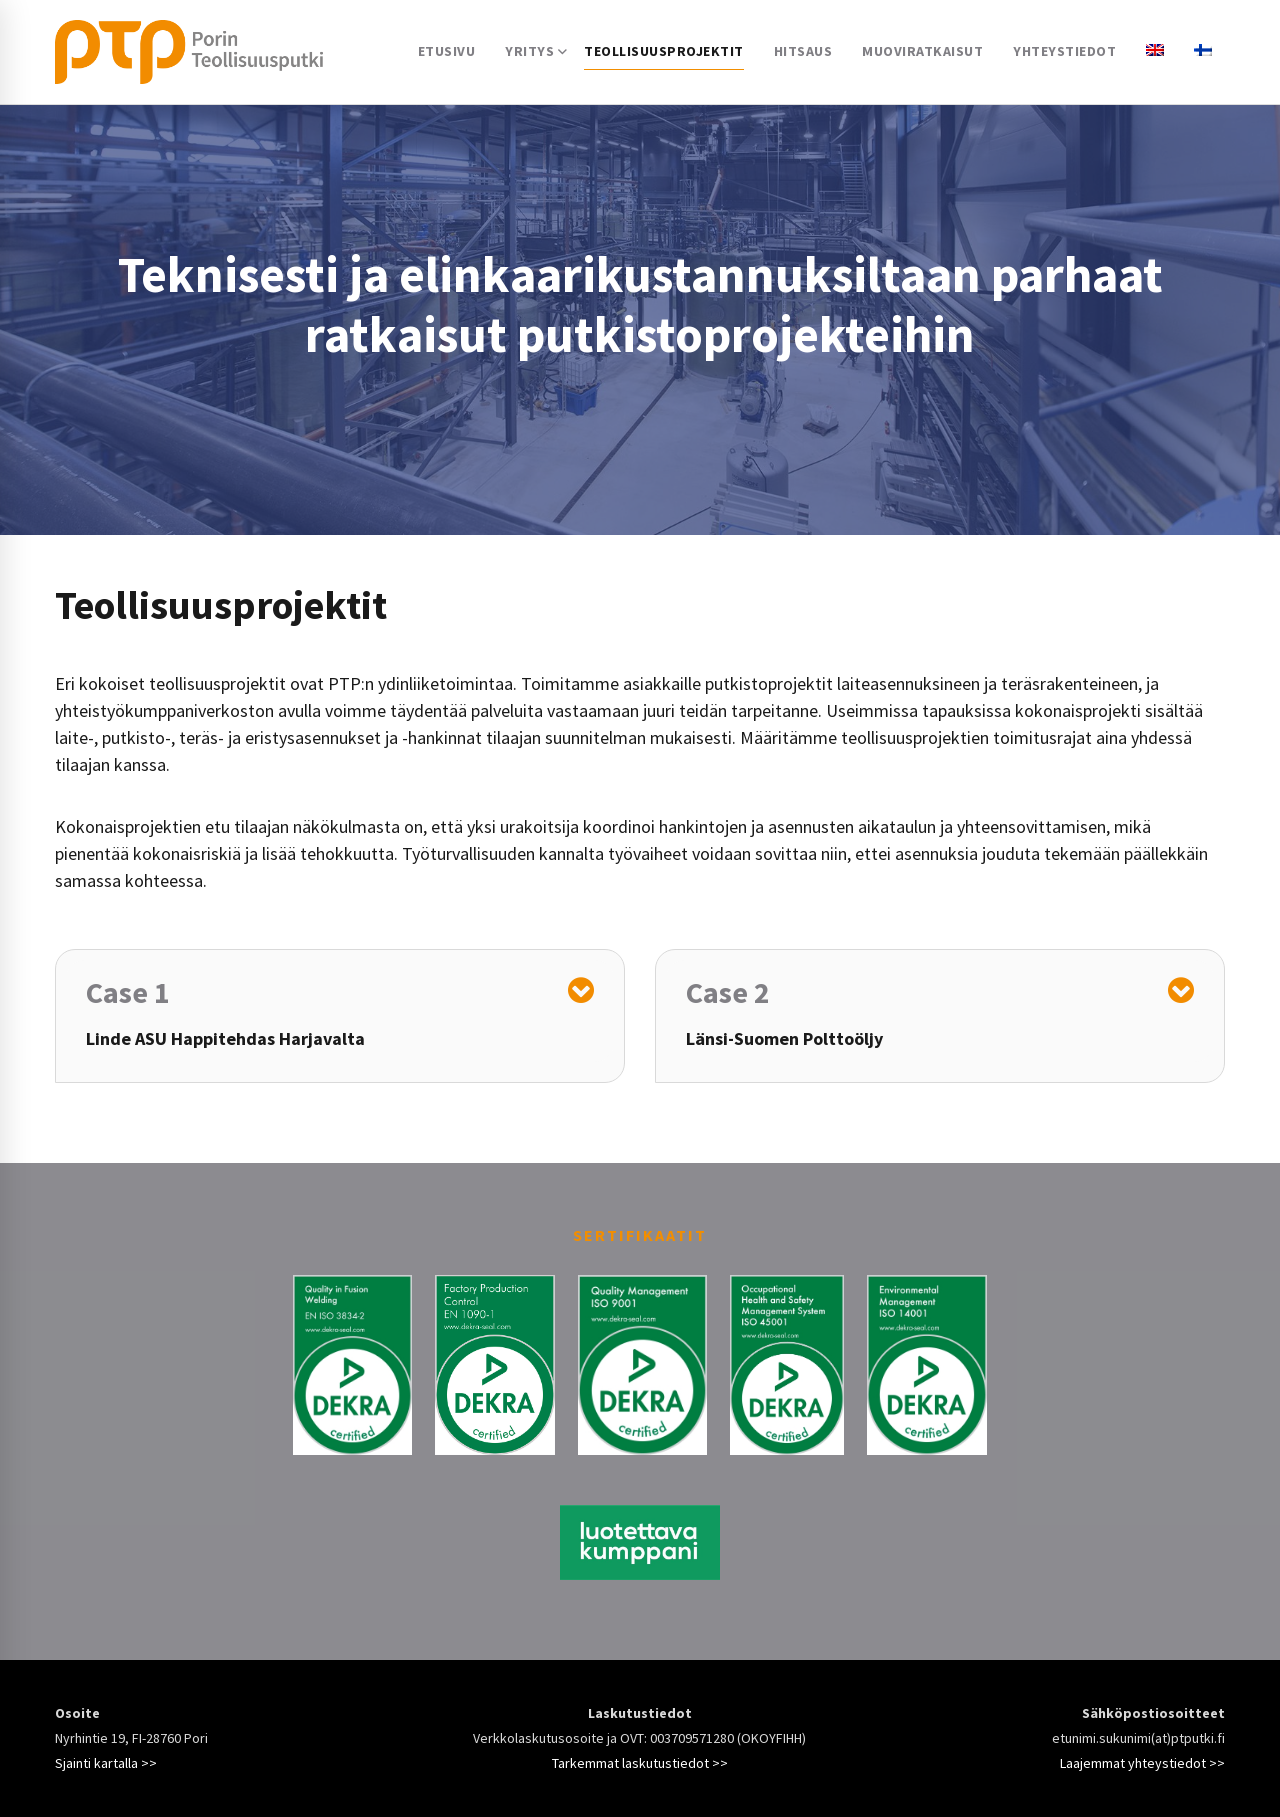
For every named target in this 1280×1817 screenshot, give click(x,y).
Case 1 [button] (128, 992)
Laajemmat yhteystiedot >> (1142, 1763)
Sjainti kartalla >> (106, 1763)
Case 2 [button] (728, 992)
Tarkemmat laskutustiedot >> (640, 1763)
